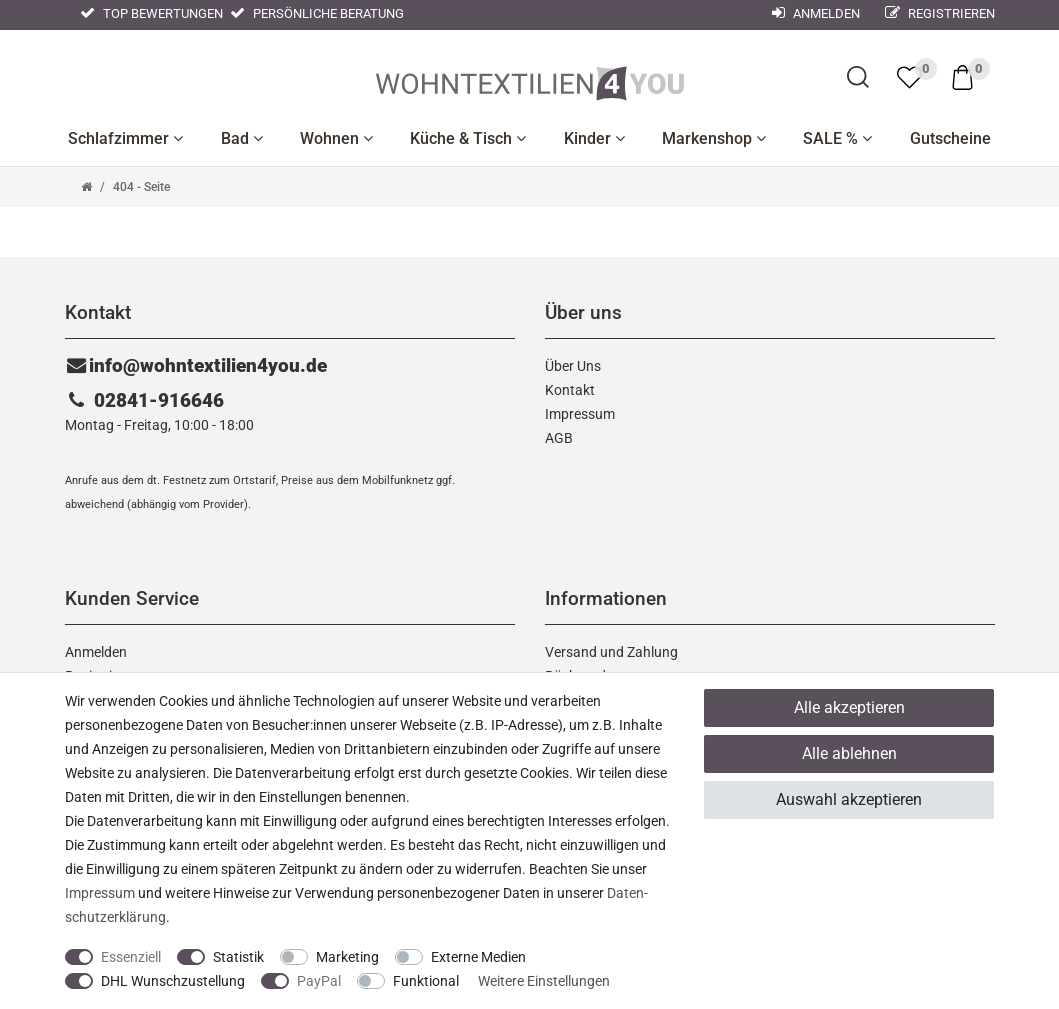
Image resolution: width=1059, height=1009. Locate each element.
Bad (242, 138)
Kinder (594, 138)
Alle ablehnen (849, 753)
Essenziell (131, 957)
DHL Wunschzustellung (173, 981)
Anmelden (96, 652)
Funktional (426, 981)
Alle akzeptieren (849, 707)
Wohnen (336, 138)
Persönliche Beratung (317, 13)
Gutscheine (950, 138)
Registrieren (940, 13)
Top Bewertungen (151, 13)
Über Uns (573, 366)
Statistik (238, 957)
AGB (559, 438)
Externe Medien (478, 957)
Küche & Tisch (468, 138)
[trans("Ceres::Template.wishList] (909, 77)
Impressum (580, 414)
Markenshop (714, 138)
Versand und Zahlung (611, 652)
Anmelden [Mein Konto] (816, 13)
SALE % (837, 138)
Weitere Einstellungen (544, 981)
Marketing (347, 957)
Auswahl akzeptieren (849, 799)
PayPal (319, 981)
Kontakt (570, 390)
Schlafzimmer (125, 138)
